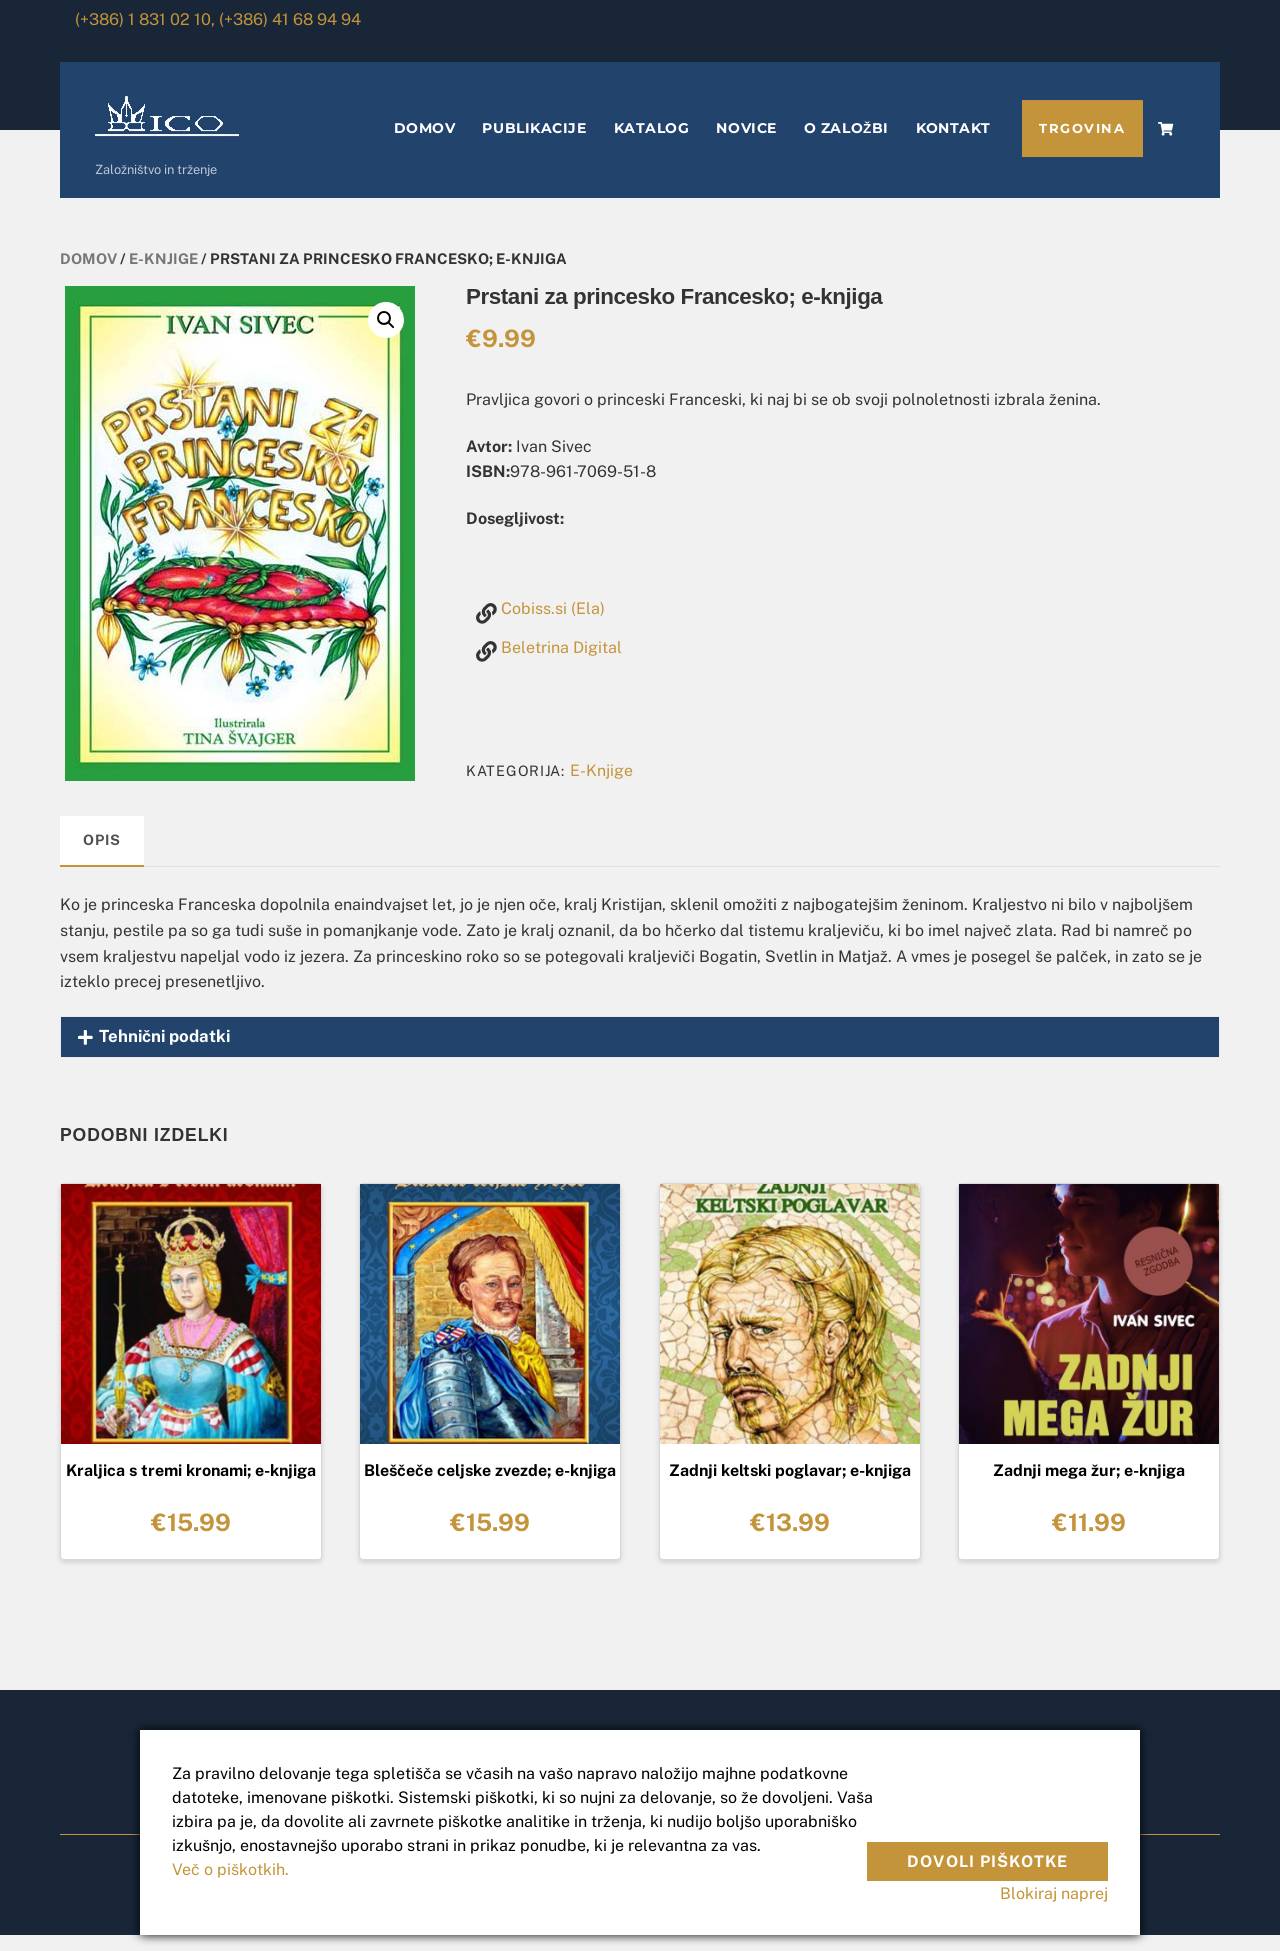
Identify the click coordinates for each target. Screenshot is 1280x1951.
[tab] (102, 857)
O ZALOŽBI (846, 144)
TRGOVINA (1082, 144)
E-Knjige (163, 274)
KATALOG (652, 144)
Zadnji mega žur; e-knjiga (1089, 1486)
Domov (88, 274)
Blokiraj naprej (1054, 1893)
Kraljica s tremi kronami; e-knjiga (191, 1486)
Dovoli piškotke (987, 1849)
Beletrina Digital (561, 663)
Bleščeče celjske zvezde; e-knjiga (490, 1486)
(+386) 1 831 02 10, (145, 19)
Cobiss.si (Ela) (553, 624)
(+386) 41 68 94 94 (290, 19)
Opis (101, 855)
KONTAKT (953, 144)
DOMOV (425, 144)
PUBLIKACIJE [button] (534, 144)
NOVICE (746, 144)
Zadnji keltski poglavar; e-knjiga (790, 1486)
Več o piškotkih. (230, 1869)
